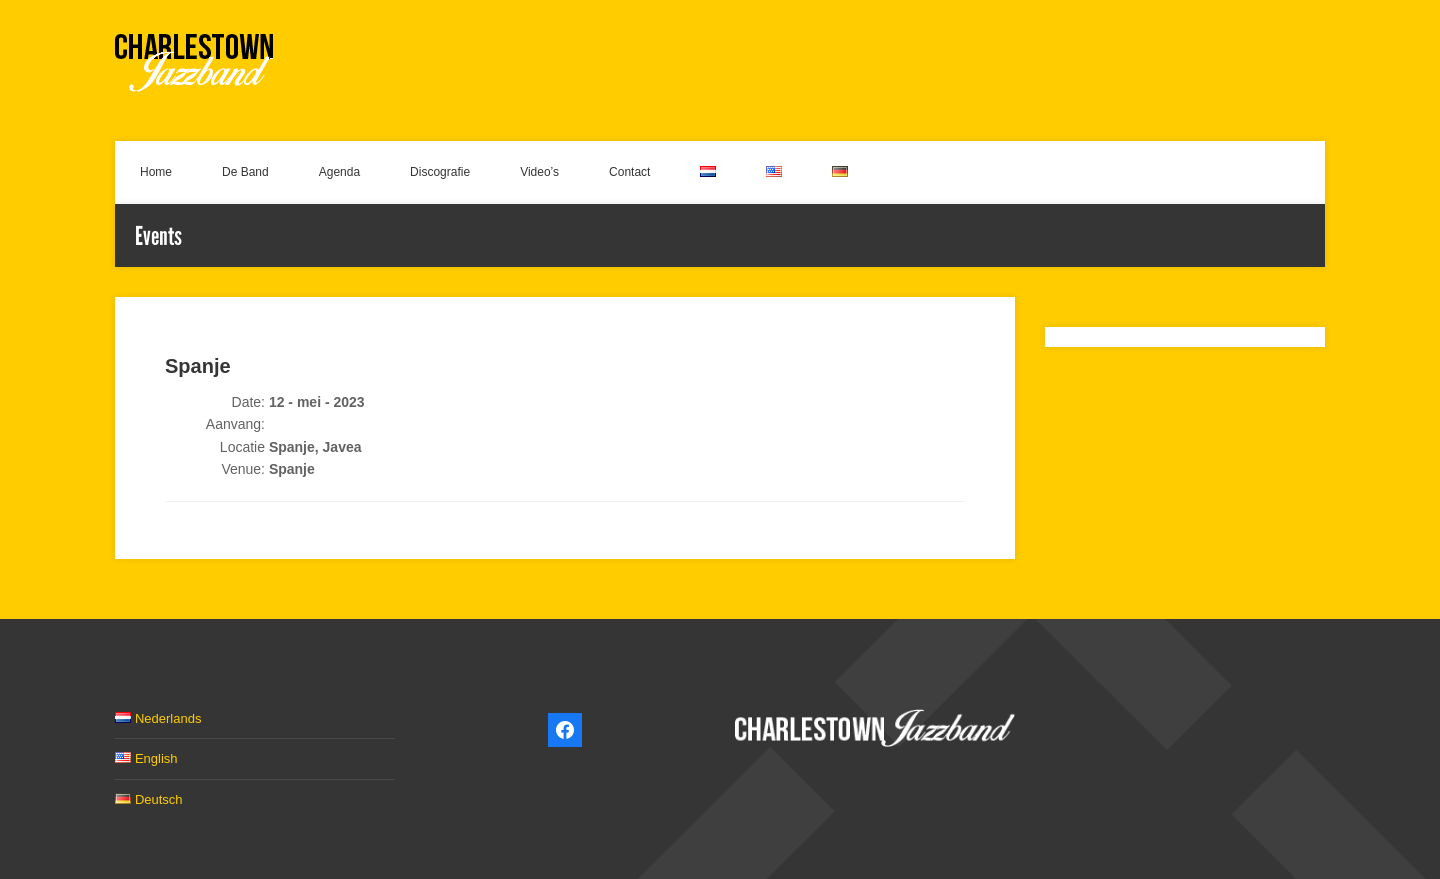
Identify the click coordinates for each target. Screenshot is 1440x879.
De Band (245, 172)
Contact (629, 172)
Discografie (440, 172)
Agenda (339, 172)
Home (156, 172)
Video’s (539, 172)
